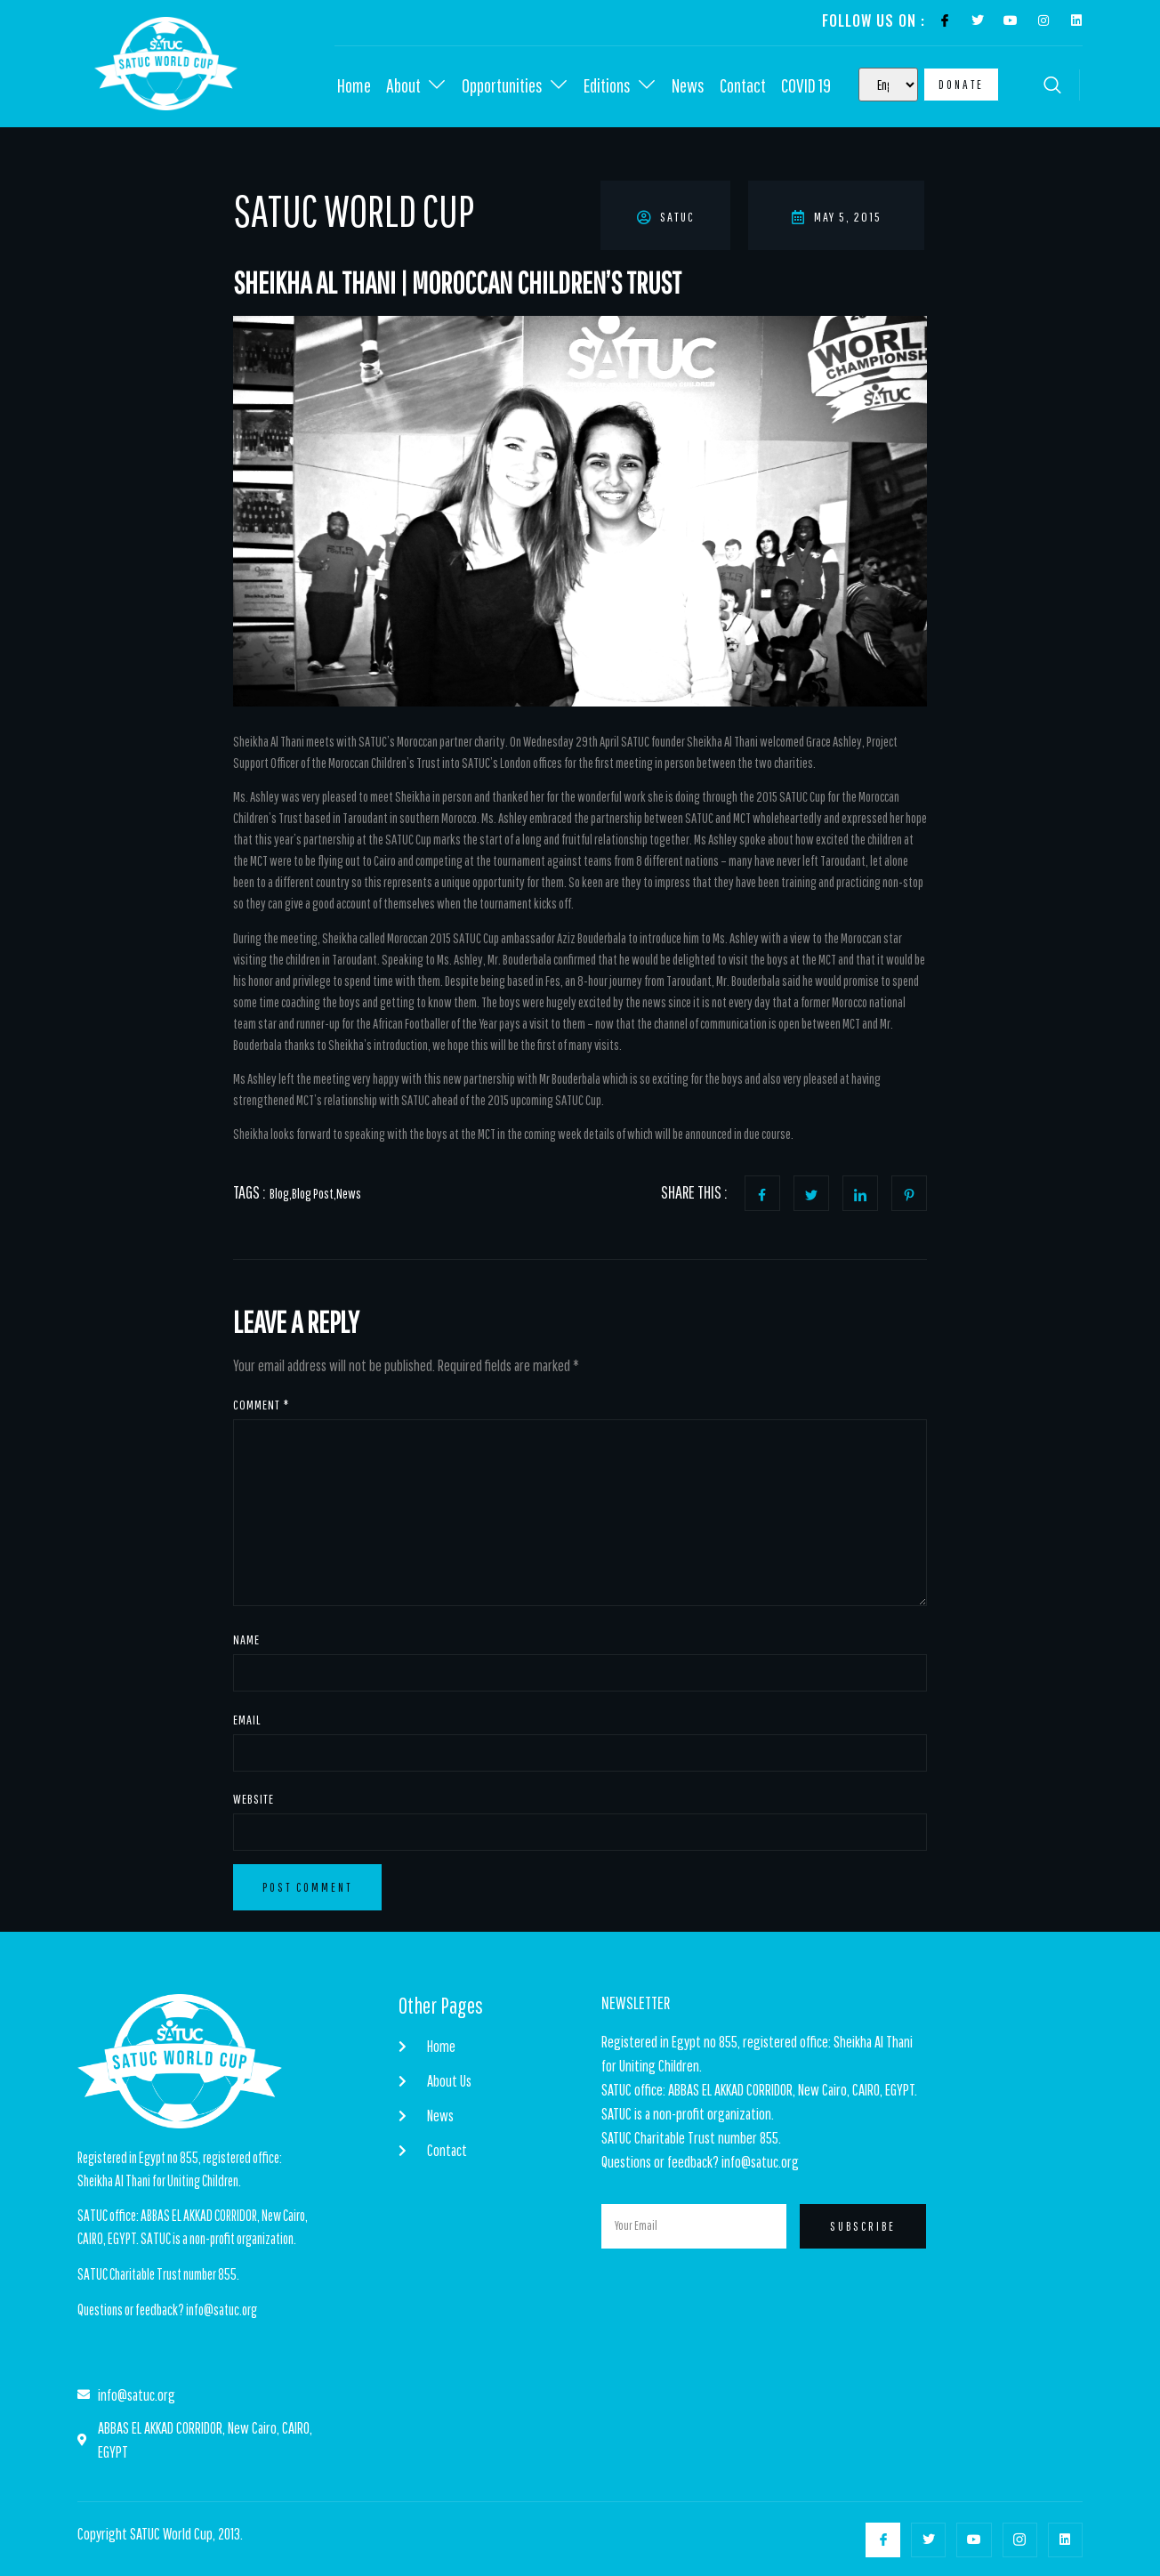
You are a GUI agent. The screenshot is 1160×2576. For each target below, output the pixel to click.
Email (247, 1719)
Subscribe (863, 2226)
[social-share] (762, 1193)
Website (253, 1798)
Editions (620, 85)
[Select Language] (888, 84)
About (416, 85)
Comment (261, 1404)
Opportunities (515, 85)
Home (354, 85)
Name (246, 1639)
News (688, 85)
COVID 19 (806, 85)
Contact (743, 85)
